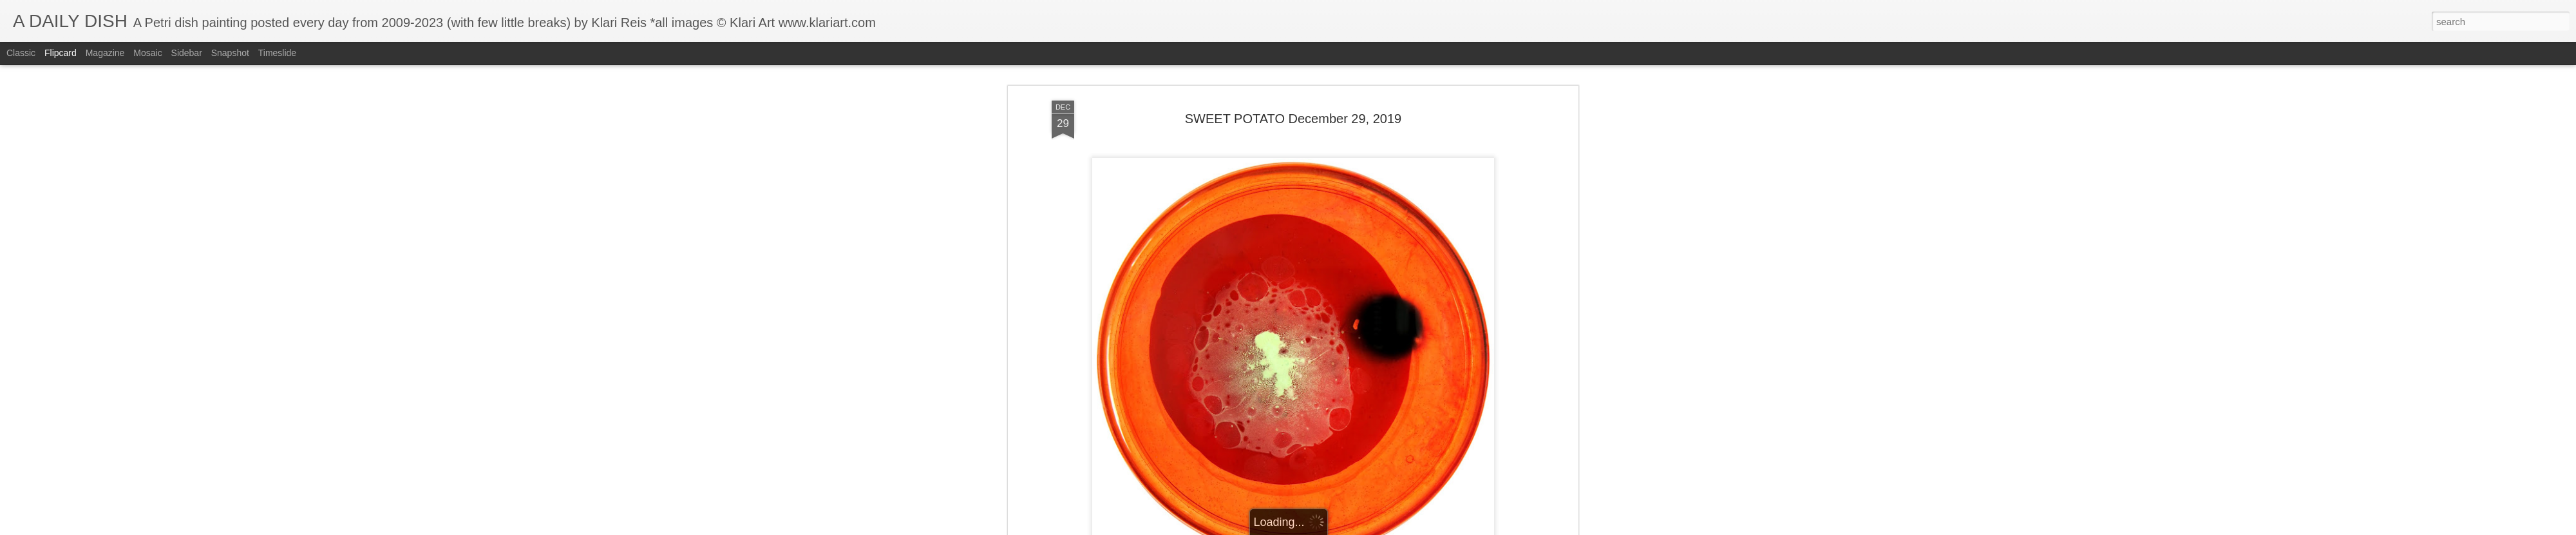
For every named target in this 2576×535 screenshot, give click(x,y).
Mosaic (147, 53)
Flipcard (60, 53)
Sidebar (186, 53)
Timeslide (277, 53)
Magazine (105, 53)
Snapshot (230, 53)
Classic (20, 53)
